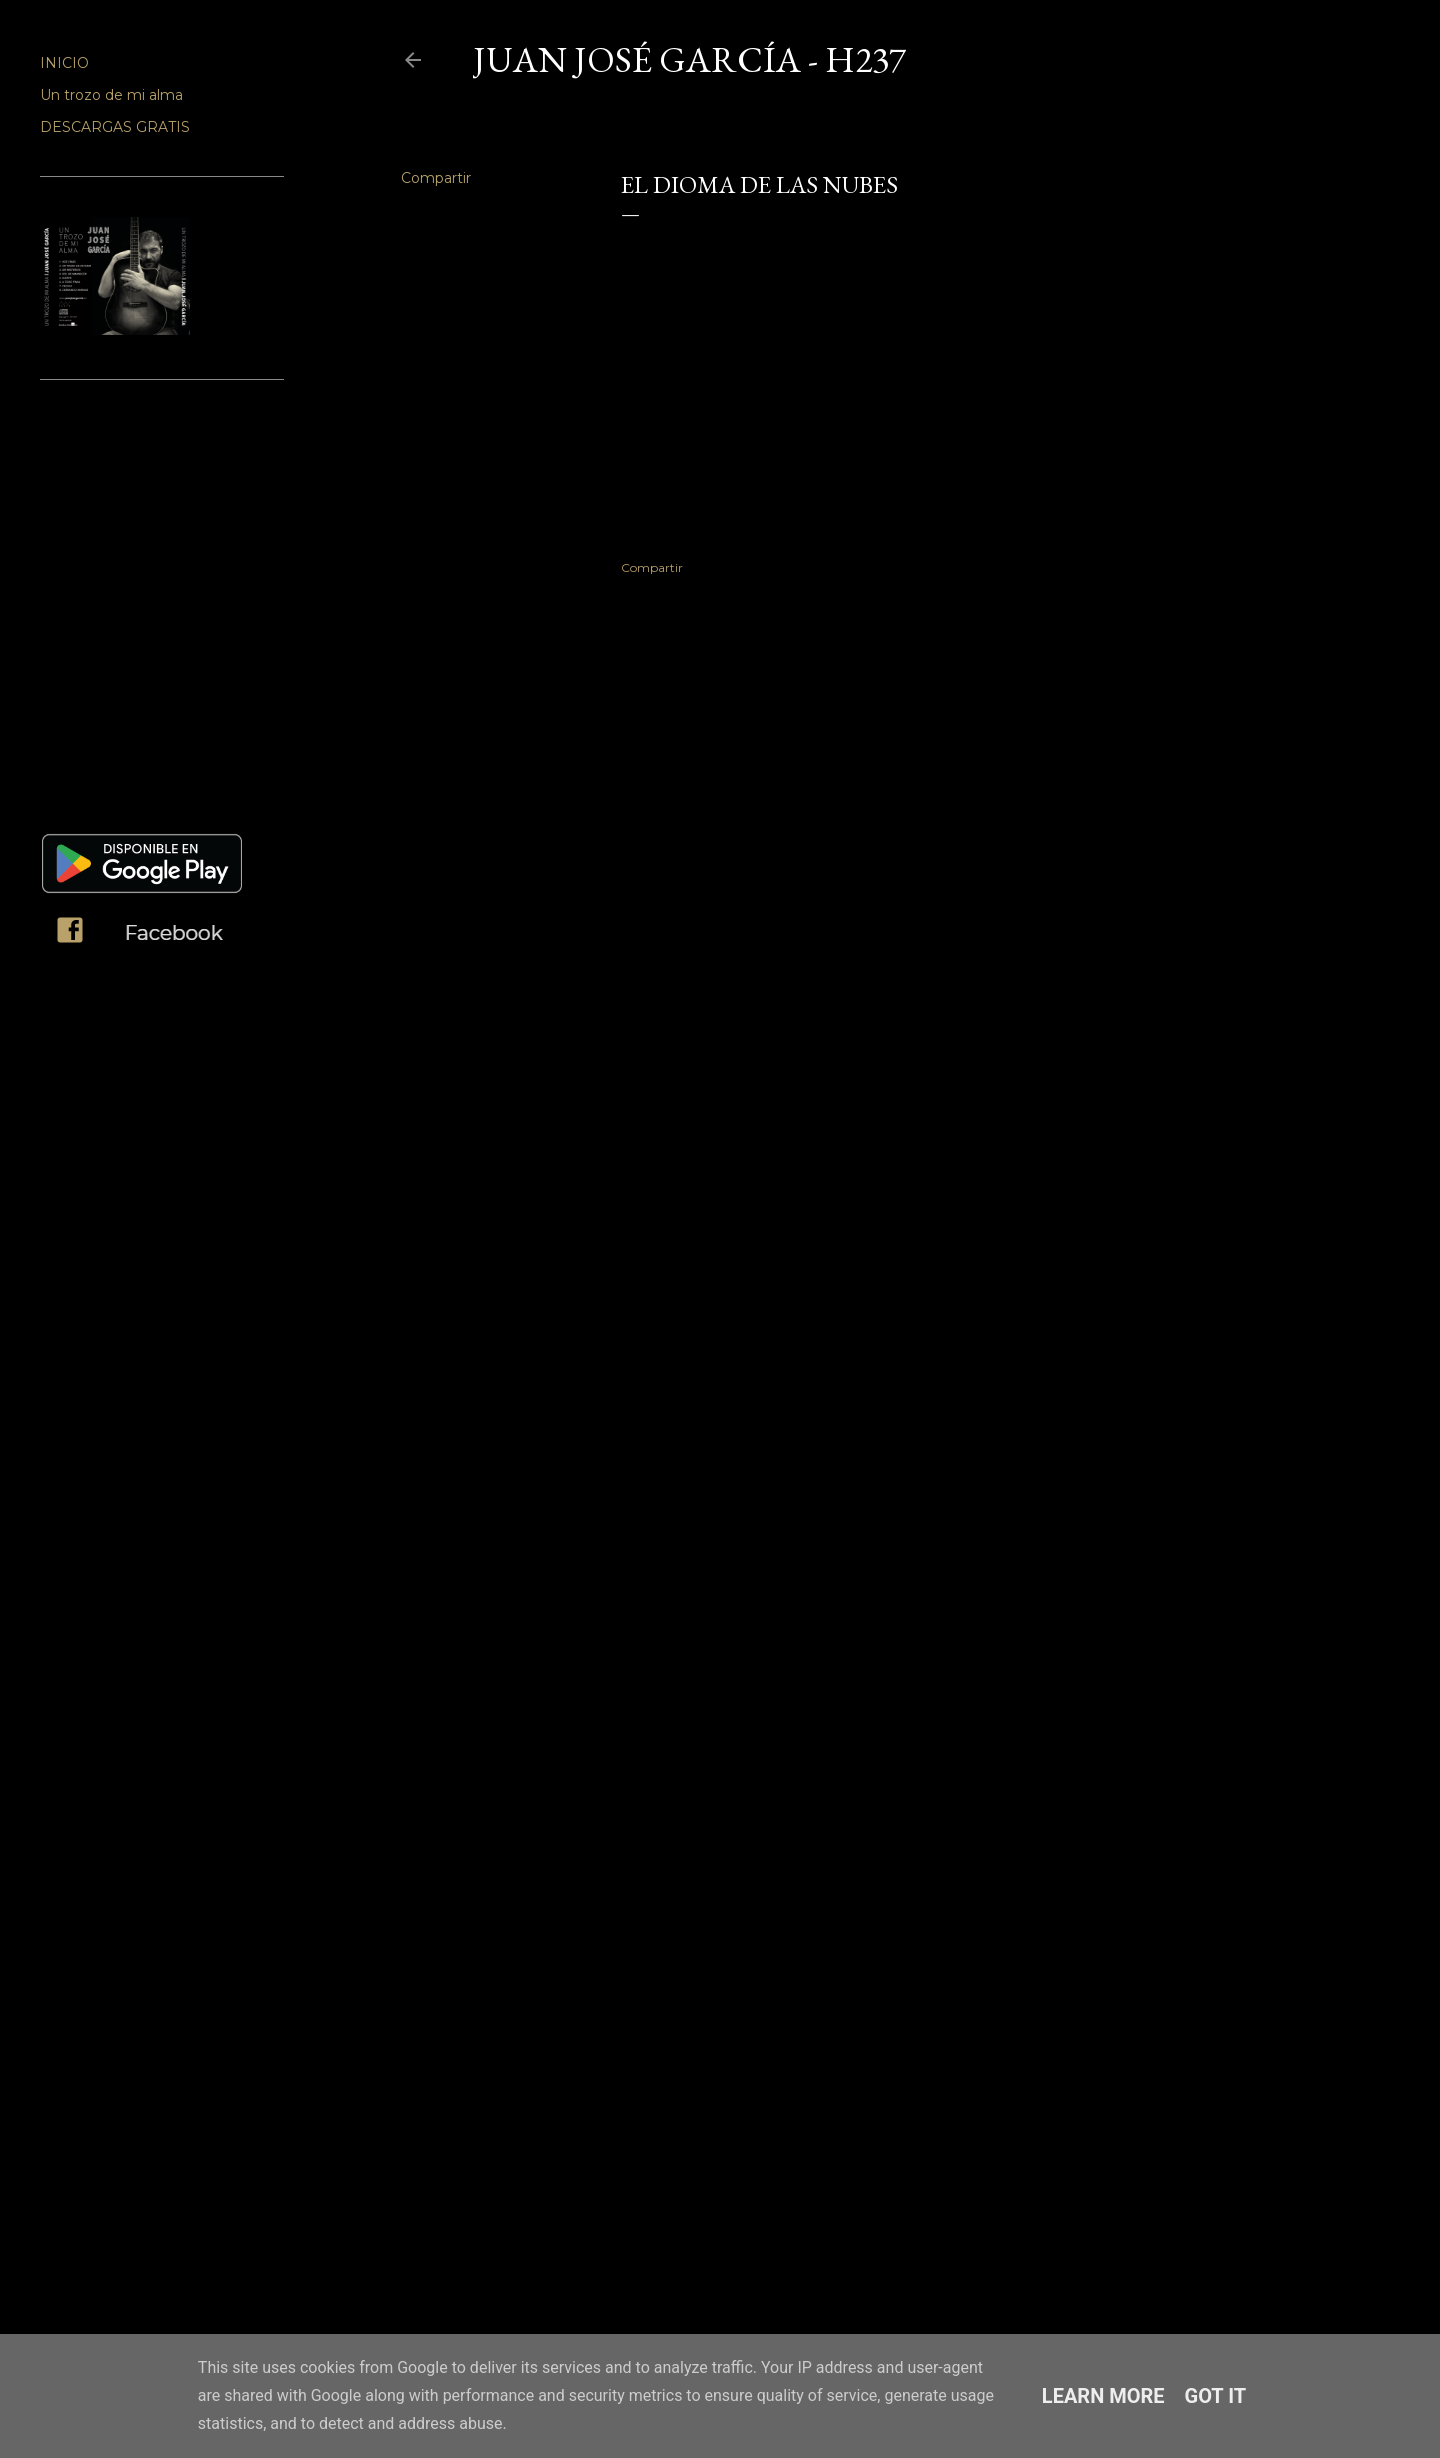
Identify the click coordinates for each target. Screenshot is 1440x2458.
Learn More (1103, 2396)
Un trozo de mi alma (111, 95)
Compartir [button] (436, 178)
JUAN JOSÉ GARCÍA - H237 (689, 59)
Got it (1216, 2396)
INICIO (64, 63)
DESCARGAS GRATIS (115, 127)
